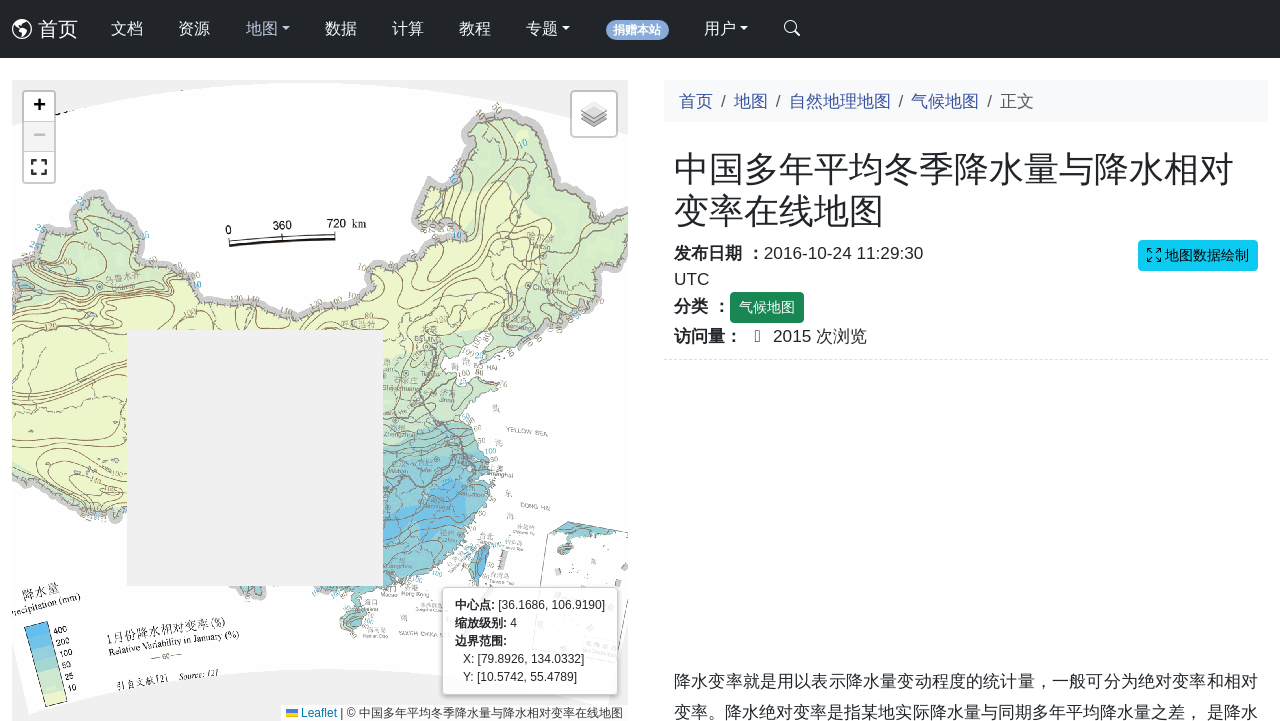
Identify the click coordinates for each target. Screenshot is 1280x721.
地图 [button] (262, 28)
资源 (194, 28)
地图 (751, 101)
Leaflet (311, 713)
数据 (341, 28)
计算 (408, 28)
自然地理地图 (840, 101)
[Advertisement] (966, 526)
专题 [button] (542, 28)
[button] (39, 107)
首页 (45, 29)
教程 (475, 28)
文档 (127, 28)
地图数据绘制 (1198, 255)
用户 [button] (720, 28)
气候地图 (945, 101)
